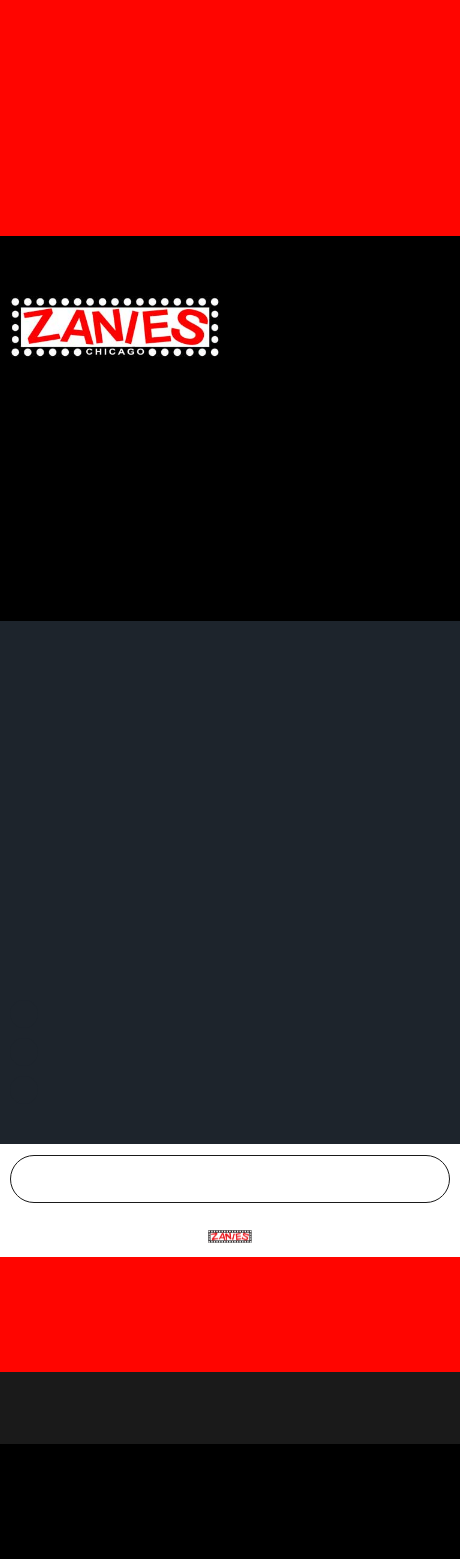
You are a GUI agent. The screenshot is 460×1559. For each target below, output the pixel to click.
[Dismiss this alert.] (444, 20)
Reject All (230, 1521)
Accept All (230, 1422)
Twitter (318, 260)
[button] (433, 326)
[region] (230, 1408)
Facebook (227, 260)
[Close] (446, 1266)
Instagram (411, 260)
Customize (230, 1471)
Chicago (242, 1179)
